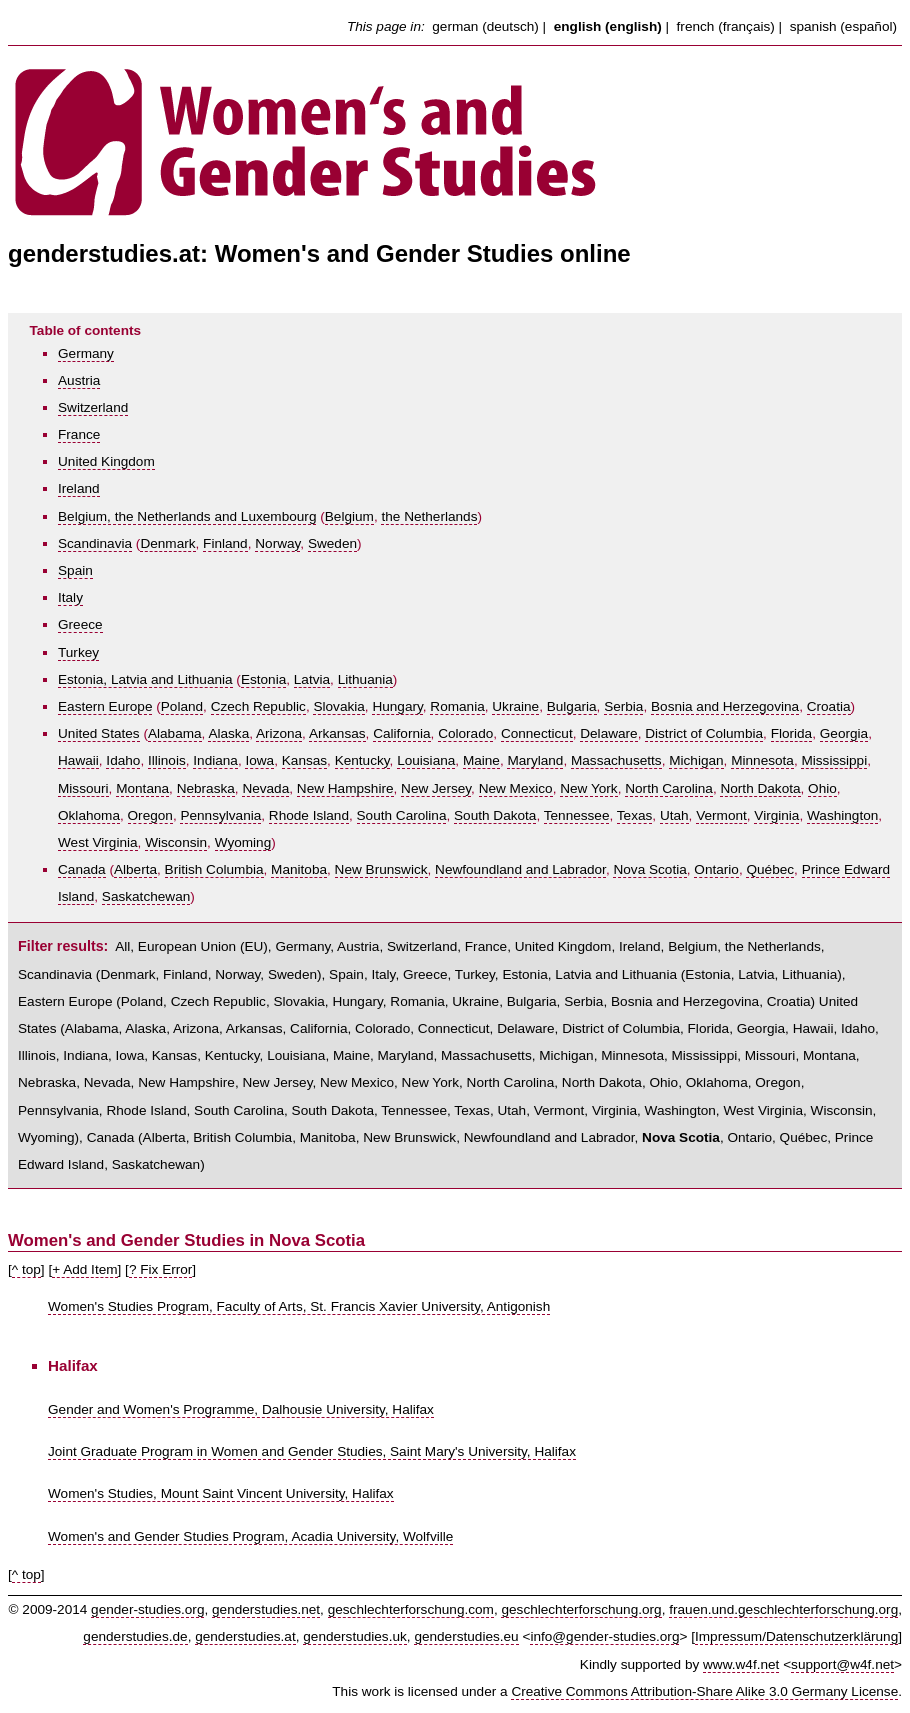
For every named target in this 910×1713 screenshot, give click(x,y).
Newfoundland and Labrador (520, 869)
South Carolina (402, 815)
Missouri (83, 788)
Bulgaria (572, 706)
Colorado (465, 733)
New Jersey (436, 788)
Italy (70, 597)
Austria (79, 380)
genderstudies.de (135, 1636)
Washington (842, 815)
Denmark (167, 543)
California (401, 733)
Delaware (608, 733)
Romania (457, 706)
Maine (481, 760)
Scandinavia (95, 543)
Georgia (844, 733)
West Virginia (98, 842)
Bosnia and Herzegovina (725, 706)
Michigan (696, 760)
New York (588, 788)
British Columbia (214, 869)
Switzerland (93, 407)
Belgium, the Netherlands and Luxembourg (187, 516)
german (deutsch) (485, 26)
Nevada (265, 788)
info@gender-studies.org (604, 1636)
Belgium (349, 516)
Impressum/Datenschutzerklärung (796, 1636)
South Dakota (495, 815)
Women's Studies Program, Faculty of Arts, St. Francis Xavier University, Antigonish (299, 1306)
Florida (792, 733)
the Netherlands (429, 516)
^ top (26, 1269)
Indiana (215, 760)
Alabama (175, 733)
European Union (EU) (203, 946)
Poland (182, 706)
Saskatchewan (146, 896)
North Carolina (669, 788)
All (122, 946)
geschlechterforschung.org (581, 1609)
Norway (277, 543)
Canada (82, 869)
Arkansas (337, 733)
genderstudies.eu (466, 1636)
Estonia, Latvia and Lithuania (145, 679)
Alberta (135, 869)
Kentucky (362, 760)
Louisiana (426, 760)
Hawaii (78, 760)
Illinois (167, 760)
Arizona (279, 733)
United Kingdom (106, 461)
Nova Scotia (649, 869)
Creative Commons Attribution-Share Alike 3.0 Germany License (704, 1691)
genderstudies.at (245, 1636)
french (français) (726, 26)
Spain (75, 570)
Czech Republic (258, 706)
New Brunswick (381, 869)
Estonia (263, 679)
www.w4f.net (741, 1664)
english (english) (608, 26)
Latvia (312, 679)
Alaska (228, 733)
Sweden (332, 543)
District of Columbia (704, 733)
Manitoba (299, 869)
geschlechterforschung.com (411, 1609)
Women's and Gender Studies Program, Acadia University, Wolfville (250, 1536)
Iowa (259, 760)
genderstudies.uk (355, 1636)
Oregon (150, 815)
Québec (770, 869)
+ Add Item (84, 1269)
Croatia (829, 706)
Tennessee (577, 815)
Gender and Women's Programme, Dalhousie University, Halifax (241, 1409)
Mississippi (834, 760)
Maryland (535, 760)
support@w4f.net (842, 1664)
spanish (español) (843, 26)
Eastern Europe (105, 706)
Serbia (623, 706)
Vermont (721, 815)
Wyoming (243, 842)
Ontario (716, 869)
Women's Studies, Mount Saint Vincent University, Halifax (221, 1493)
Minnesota (762, 760)
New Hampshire (345, 788)
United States (99, 733)
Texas (635, 815)
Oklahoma (89, 815)
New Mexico (516, 788)
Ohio (822, 788)
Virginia (776, 815)
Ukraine (515, 706)
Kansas (304, 760)
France (79, 434)
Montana (142, 788)
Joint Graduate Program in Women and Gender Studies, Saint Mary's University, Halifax (312, 1451)
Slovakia (338, 706)
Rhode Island (309, 815)
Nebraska (206, 788)
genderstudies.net (266, 1609)
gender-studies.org (147, 1609)
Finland (225, 543)
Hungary (397, 706)
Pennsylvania (220, 815)
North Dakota (760, 788)
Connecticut (537, 733)
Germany (86, 353)
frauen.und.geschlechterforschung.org (783, 1609)
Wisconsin (176, 842)
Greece (80, 624)
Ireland (79, 488)
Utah (674, 815)
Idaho (123, 760)
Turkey (78, 652)
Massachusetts (616, 760)
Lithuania (365, 679)
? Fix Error (160, 1269)
